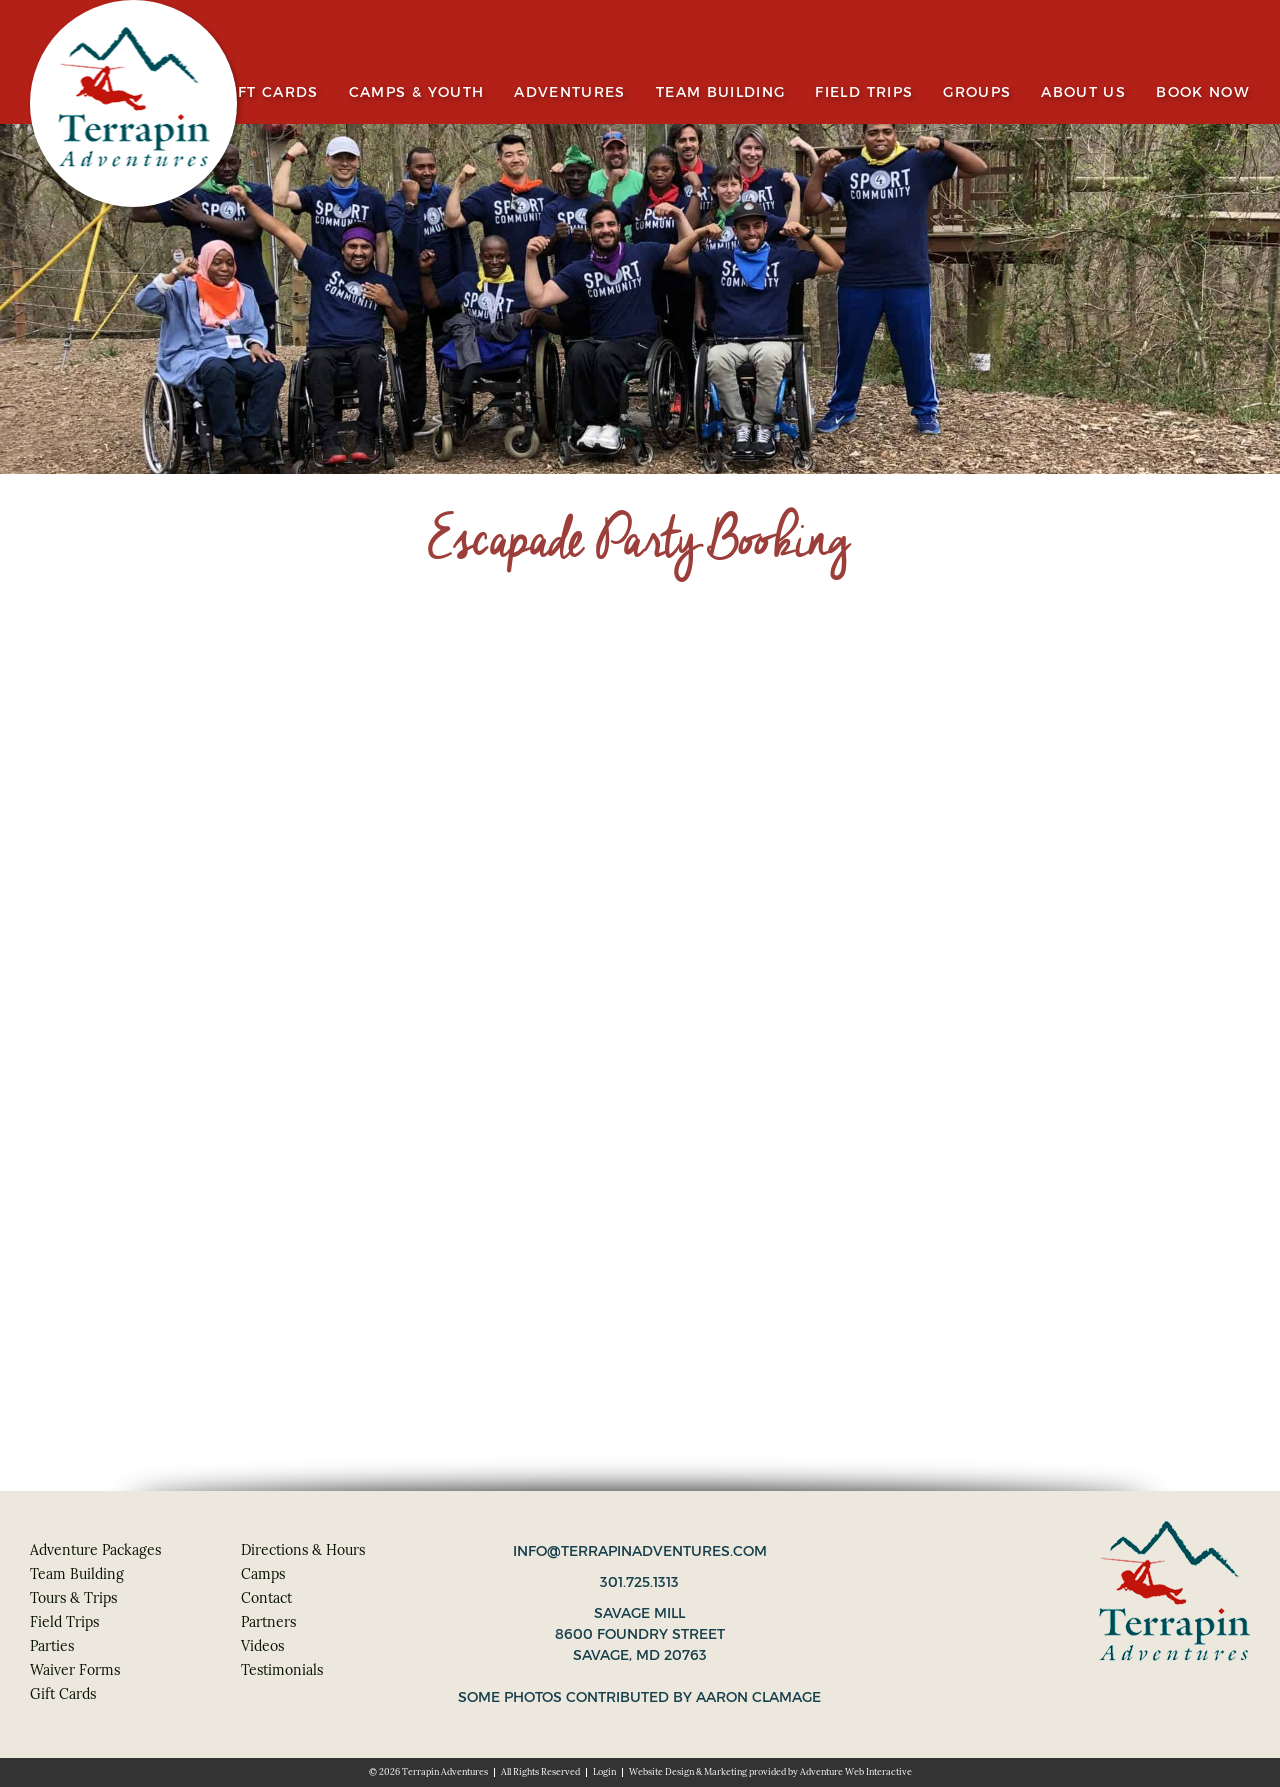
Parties (52, 1646)
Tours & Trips (73, 1598)
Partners (268, 1622)
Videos (262, 1646)
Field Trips (864, 92)
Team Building (721, 92)
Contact (266, 1598)
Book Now (1203, 92)
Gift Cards (270, 92)
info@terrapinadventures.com (640, 1551)
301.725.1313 (639, 1582)
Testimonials (282, 1670)
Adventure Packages (95, 1550)
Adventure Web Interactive (856, 1772)
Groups (977, 92)
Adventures (570, 92)
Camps (263, 1574)
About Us (1083, 92)
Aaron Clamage (758, 1697)
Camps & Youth (417, 92)
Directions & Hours (303, 1550)
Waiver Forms (75, 1670)
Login (604, 1772)
